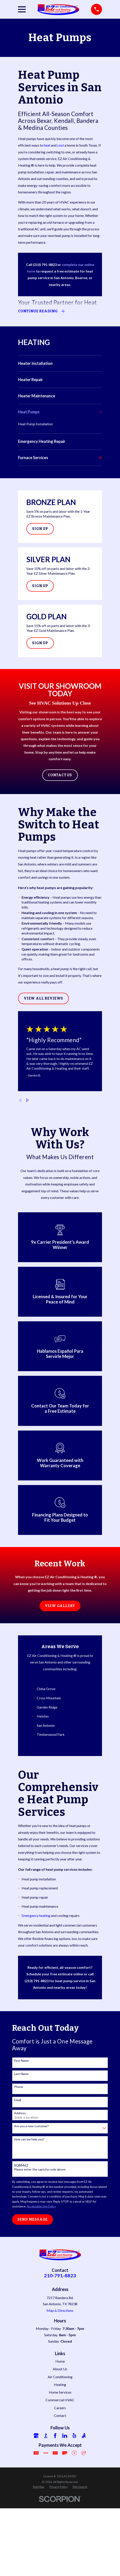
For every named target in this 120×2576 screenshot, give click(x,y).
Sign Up (40, 529)
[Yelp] (74, 2436)
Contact (60, 2416)
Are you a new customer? (31, 2126)
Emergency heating (36, 1916)
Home (60, 2362)
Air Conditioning (60, 2377)
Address (20, 2113)
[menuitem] (60, 363)
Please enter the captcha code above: (40, 2169)
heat (46, 145)
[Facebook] (55, 2436)
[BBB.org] (45, 2436)
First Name (21, 2061)
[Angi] (83, 2436)
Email (17, 2100)
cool (60, 145)
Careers (60, 2408)
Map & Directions (60, 2311)
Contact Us (60, 775)
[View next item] (27, 1100)
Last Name (21, 2074)
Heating (60, 2385)
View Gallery (60, 1606)
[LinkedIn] (64, 2436)
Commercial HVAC (60, 2400)
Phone (18, 2087)
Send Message (32, 2220)
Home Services (60, 2393)
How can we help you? (29, 2139)
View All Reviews (43, 998)
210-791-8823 (60, 2276)
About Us (60, 2369)
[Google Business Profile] (36, 2436)
